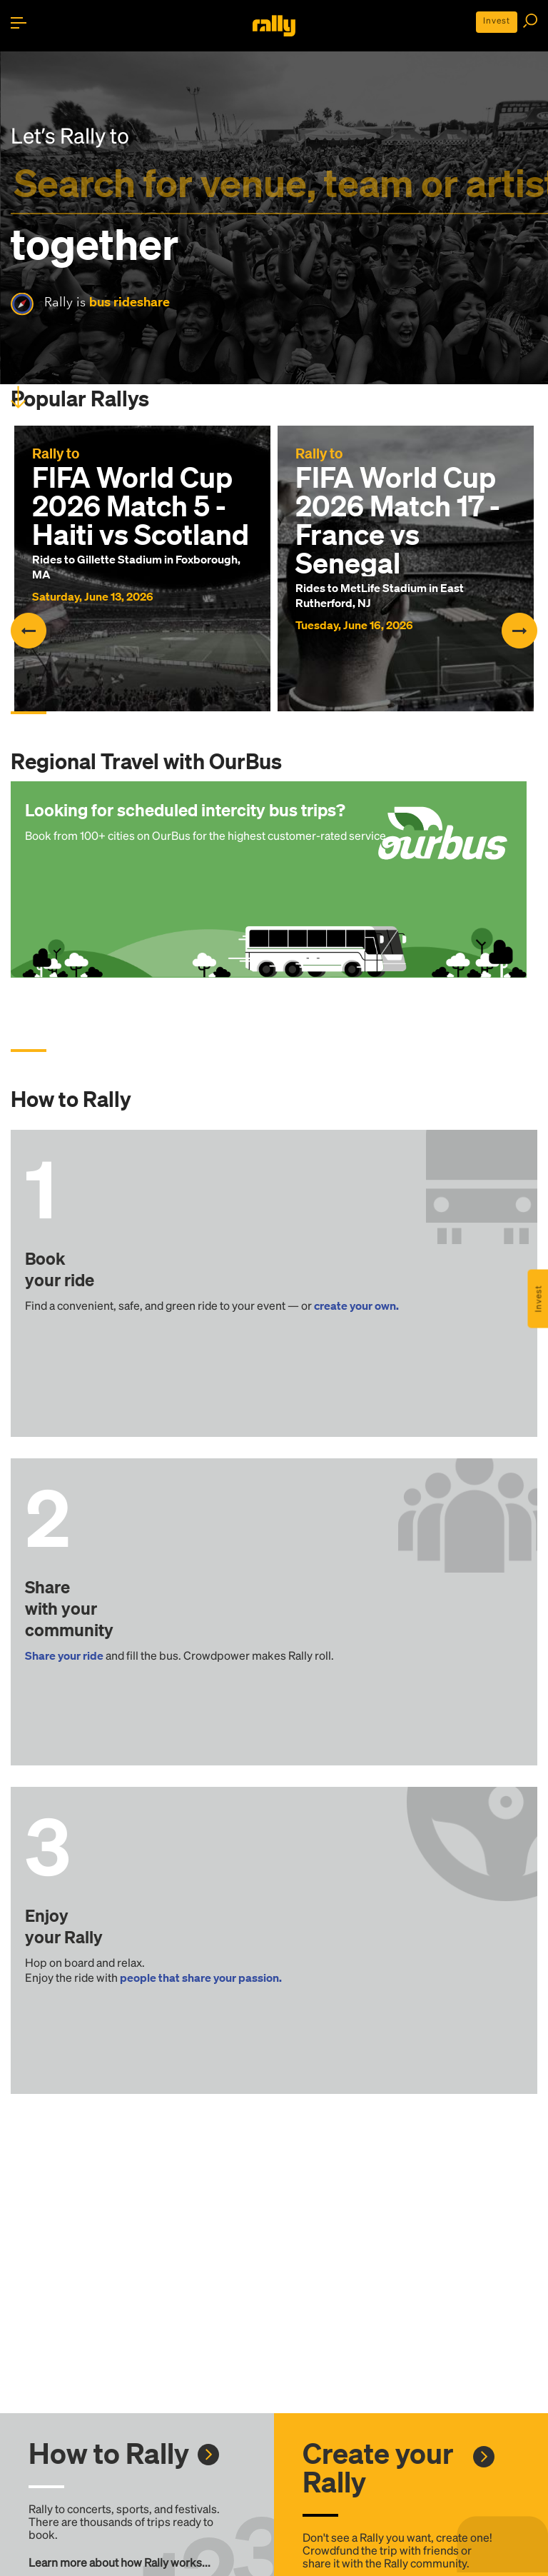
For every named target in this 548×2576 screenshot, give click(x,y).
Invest (496, 20)
